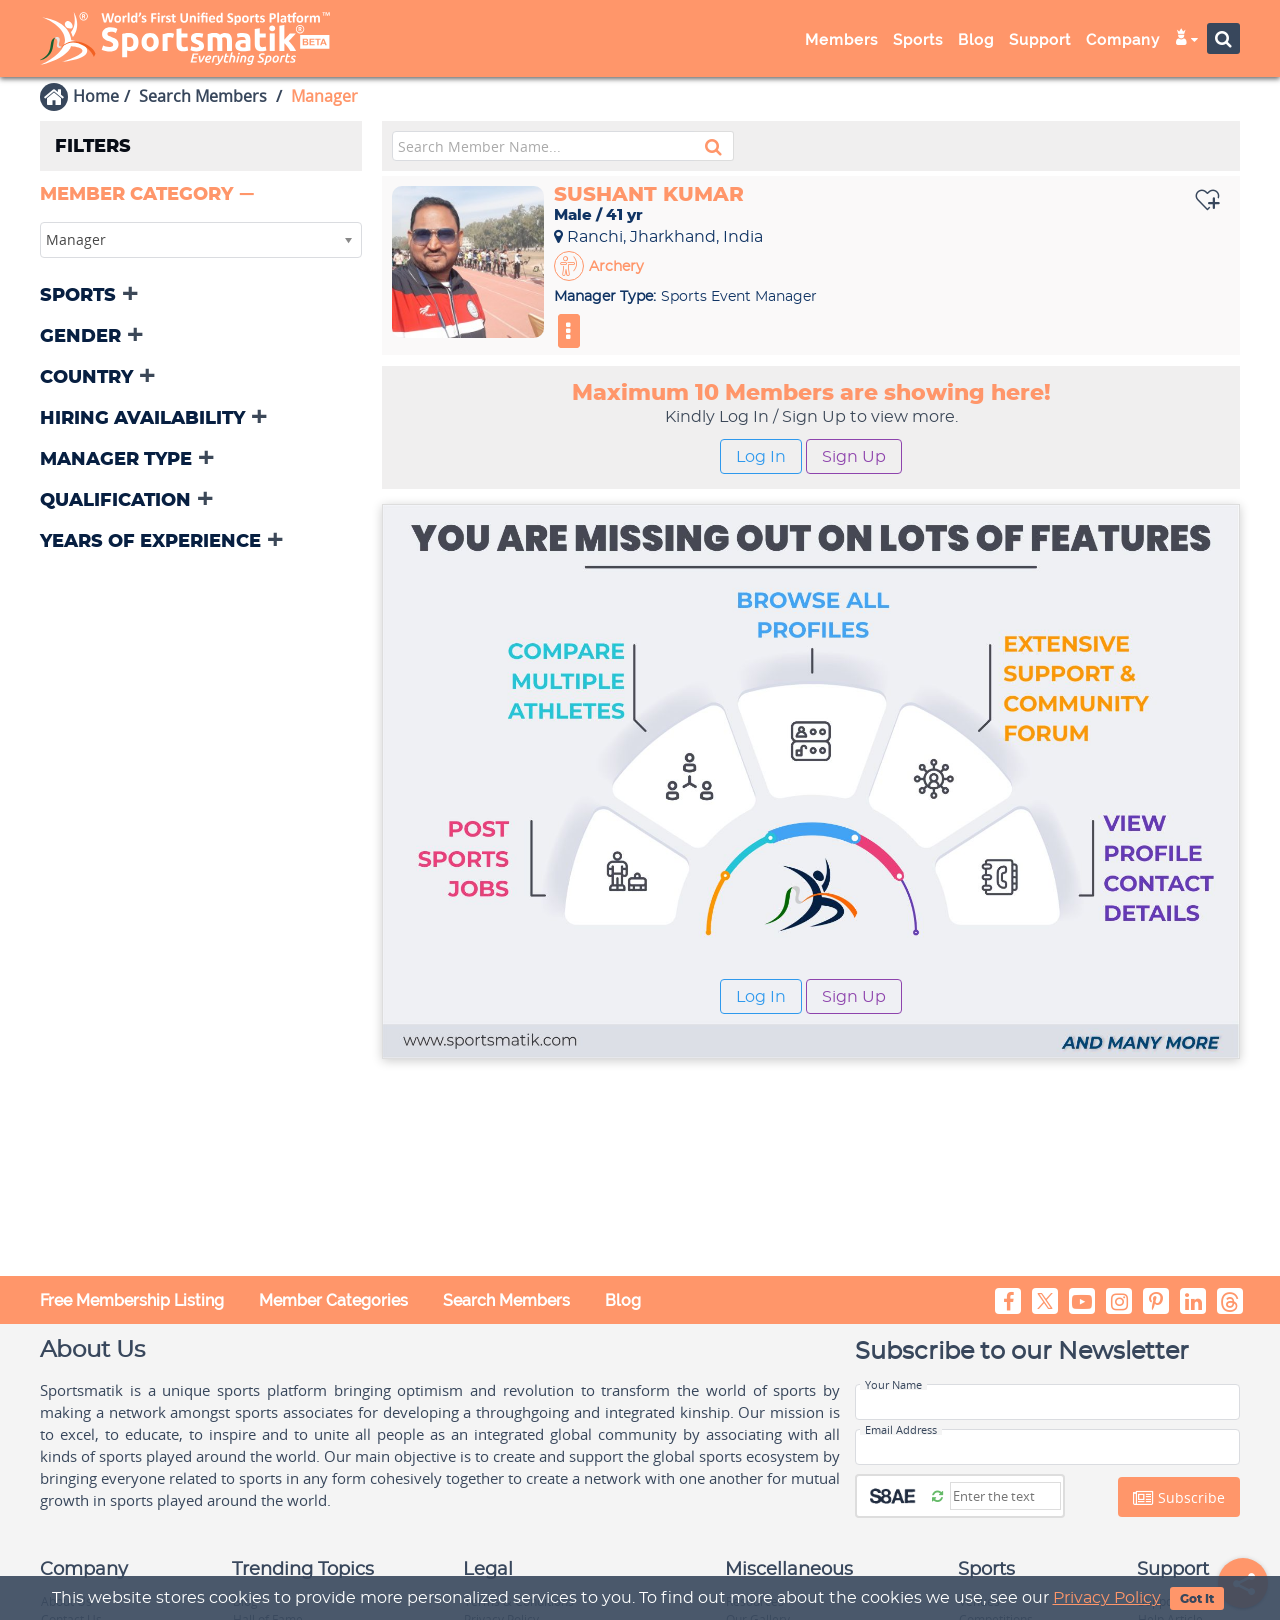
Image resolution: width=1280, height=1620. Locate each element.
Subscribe (1179, 1498)
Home (96, 96)
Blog (976, 40)
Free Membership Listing (132, 1300)
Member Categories (333, 1300)
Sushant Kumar (649, 195)
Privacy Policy (1107, 1598)
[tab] (201, 196)
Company (1123, 40)
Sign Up (854, 457)
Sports (918, 40)
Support (1040, 40)
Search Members (203, 96)
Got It (1197, 1599)
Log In (761, 457)
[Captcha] (1005, 1496)
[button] (149, 195)
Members (841, 40)
